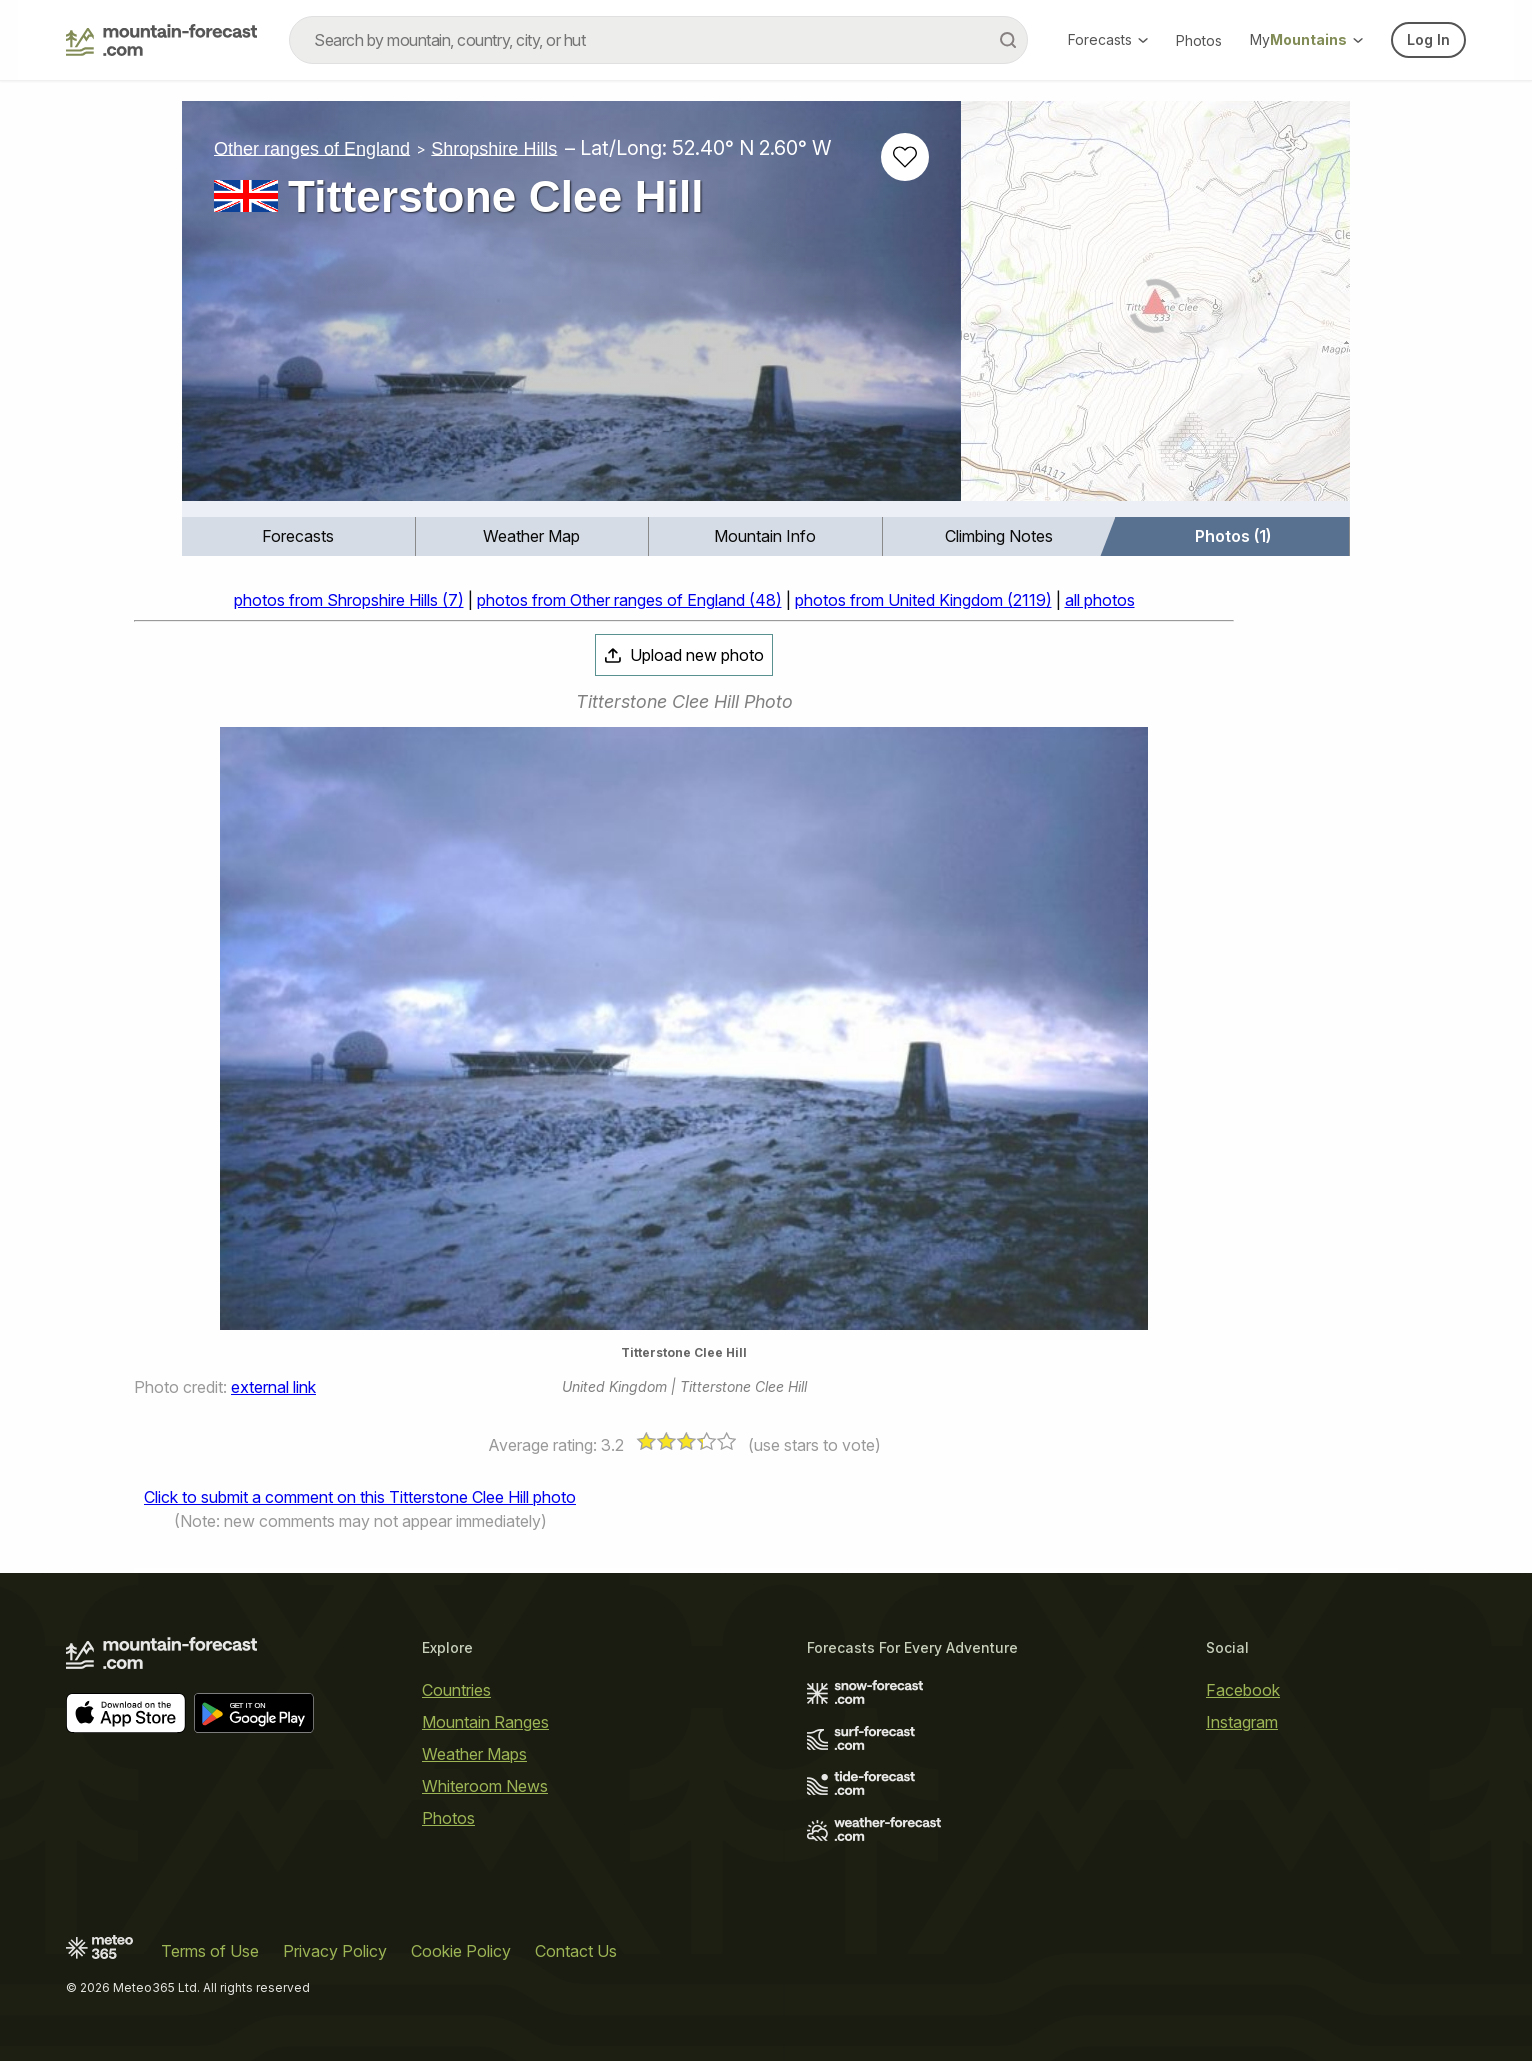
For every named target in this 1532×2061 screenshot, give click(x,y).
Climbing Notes (999, 536)
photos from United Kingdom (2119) (923, 600)
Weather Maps (474, 1754)
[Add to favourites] (905, 157)
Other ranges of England (312, 148)
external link (273, 1387)
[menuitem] (299, 536)
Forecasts (1108, 39)
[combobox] (658, 40)
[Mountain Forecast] (161, 40)
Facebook (1243, 1690)
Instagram (1242, 1722)
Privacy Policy (335, 1951)
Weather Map (531, 536)
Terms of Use (210, 1951)
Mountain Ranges (485, 1722)
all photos (1100, 600)
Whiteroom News (485, 1786)
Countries (456, 1690)
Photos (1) (1233, 536)
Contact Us (576, 1951)
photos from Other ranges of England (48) (629, 600)
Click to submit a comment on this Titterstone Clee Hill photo (360, 1497)
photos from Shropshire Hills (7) (349, 600)
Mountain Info (765, 536)
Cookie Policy (461, 1951)
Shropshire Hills (494, 148)
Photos (1199, 40)
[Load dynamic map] (1155, 309)
